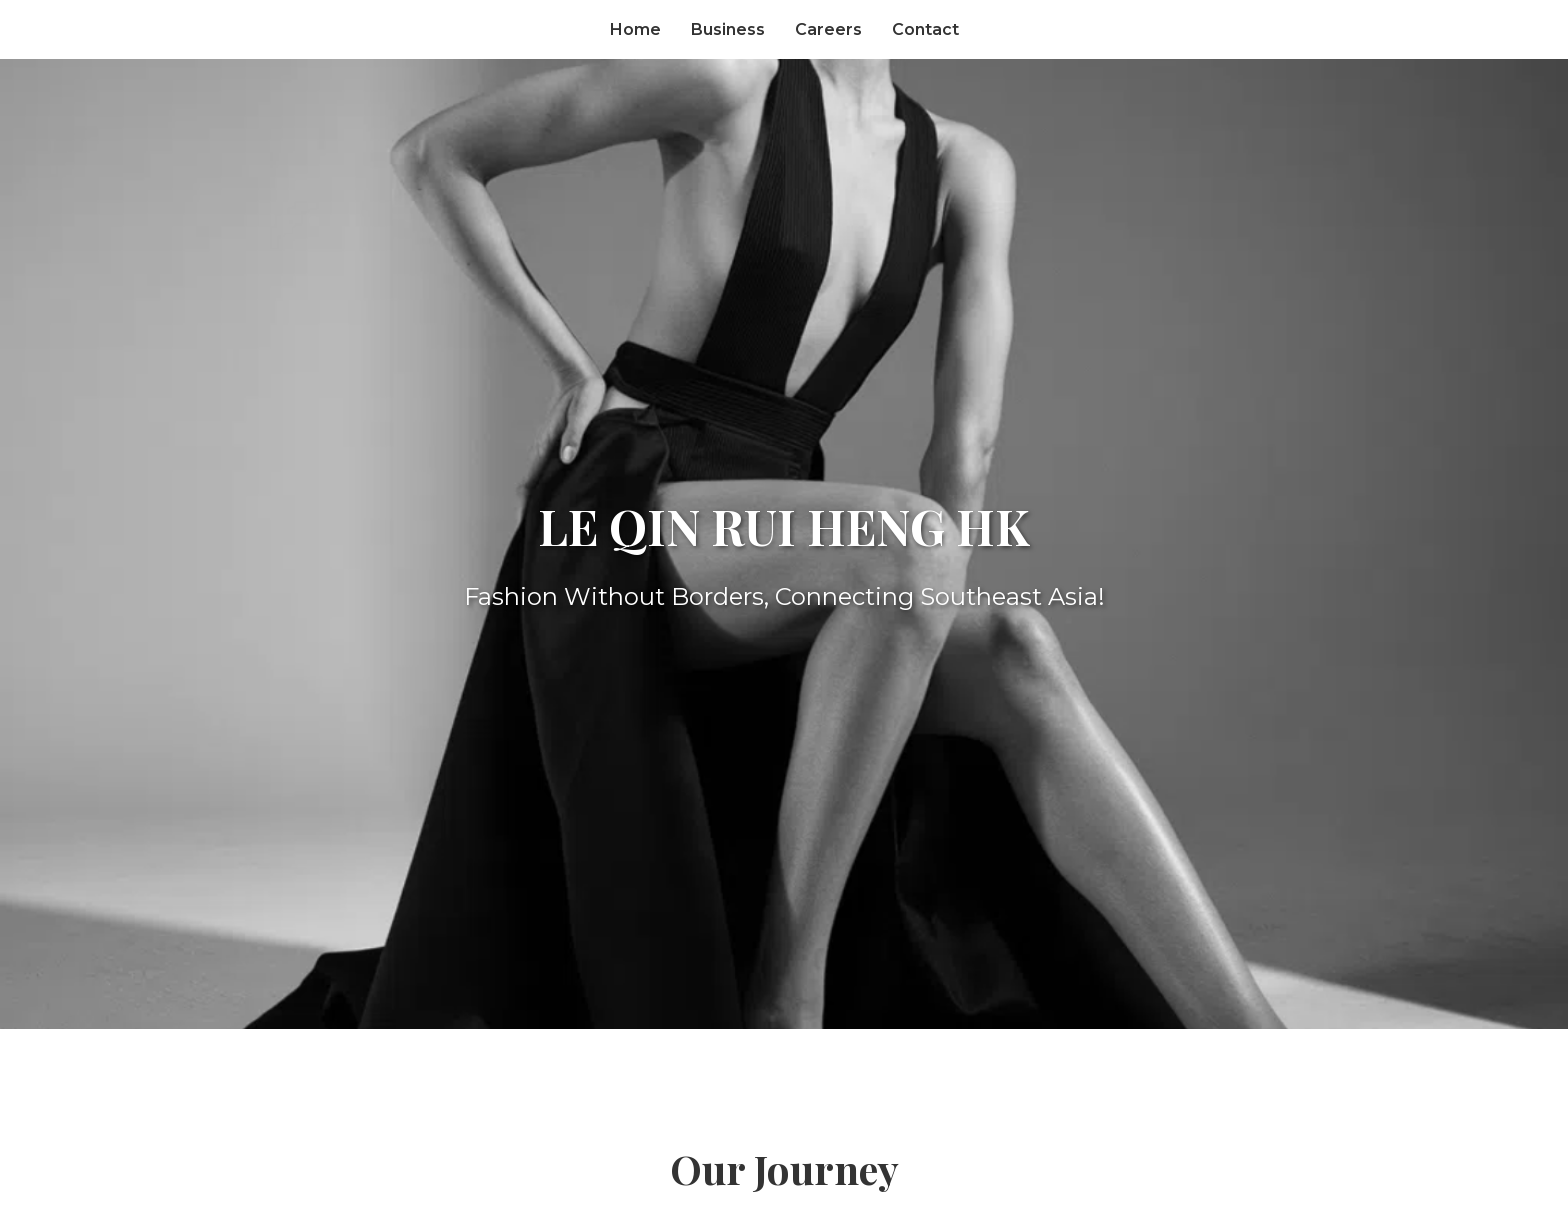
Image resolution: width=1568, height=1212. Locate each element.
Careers (828, 29)
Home (635, 29)
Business (728, 29)
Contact (925, 29)
